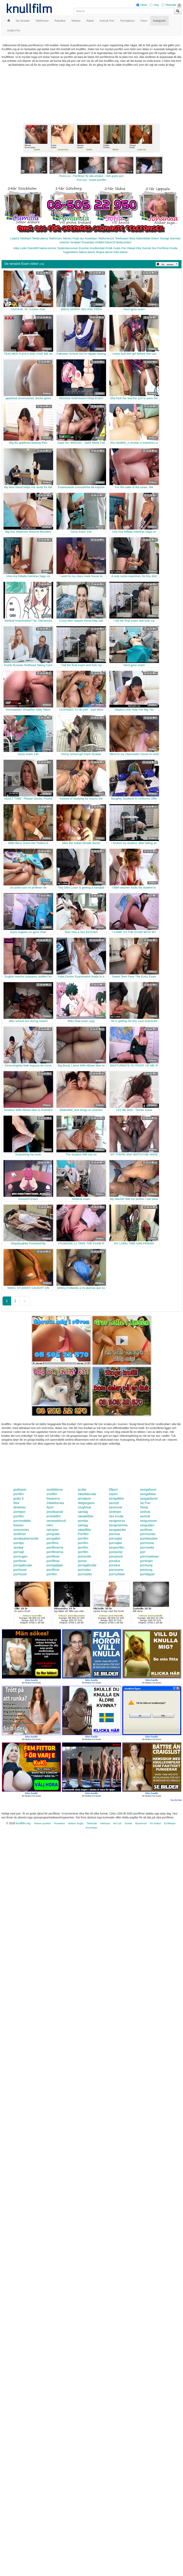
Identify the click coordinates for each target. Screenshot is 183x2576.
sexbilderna (54, 1489)
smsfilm (51, 1494)
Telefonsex (55, 238)
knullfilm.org (23, 1823)
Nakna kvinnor (48, 248)
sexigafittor (116, 1498)
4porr (50, 1507)
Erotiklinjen (170, 1823)
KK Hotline (155, 1823)
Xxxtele (128, 1823)
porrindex (84, 1569)
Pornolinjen (91, 1827)
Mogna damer (104, 252)
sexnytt (114, 1503)
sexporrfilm (116, 1547)
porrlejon (19, 1511)
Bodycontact (123, 242)
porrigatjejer (54, 1565)
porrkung (146, 1565)
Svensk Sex (149, 248)
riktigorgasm (86, 1503)
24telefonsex (55, 1503)
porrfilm (18, 1494)
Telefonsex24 (106, 238)
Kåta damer (121, 252)
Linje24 (14, 238)
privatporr (84, 1498)
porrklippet (147, 1574)
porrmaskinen (149, 1556)
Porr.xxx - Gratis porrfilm (91, 179)
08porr (113, 1489)
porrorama (116, 1569)
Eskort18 (110, 242)
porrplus (114, 1561)
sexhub (145, 1511)
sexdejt (18, 1547)
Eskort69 (33, 248)
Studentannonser (67, 248)
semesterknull (56, 1520)
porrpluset (116, 1556)
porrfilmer (53, 1556)
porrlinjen (146, 1561)
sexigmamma (118, 1525)
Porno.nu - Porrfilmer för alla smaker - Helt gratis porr (91, 176)
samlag (83, 1511)
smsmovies (21, 1529)
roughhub (84, 1507)
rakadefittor (85, 1516)
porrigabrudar (22, 1565)
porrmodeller (22, 1520)
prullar (82, 1489)
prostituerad (54, 1511)
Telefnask (105, 1823)
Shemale (170, 4)
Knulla (173, 248)
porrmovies (147, 1534)
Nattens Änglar (75, 1823)
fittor (16, 1503)
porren (82, 1561)
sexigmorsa (117, 1520)
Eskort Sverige (160, 238)
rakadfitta (84, 1529)
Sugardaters (70, 252)
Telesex (67, 238)
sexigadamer (149, 1498)
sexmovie (115, 1507)
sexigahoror (148, 1489)
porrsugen (20, 1556)
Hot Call (117, 1823)
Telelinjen (25, 238)
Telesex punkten (42, 1823)
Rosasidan (88, 242)
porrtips (83, 1520)
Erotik (108, 248)
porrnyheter (117, 1574)
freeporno (53, 1498)
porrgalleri (53, 1538)
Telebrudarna (40, 238)
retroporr (52, 1529)
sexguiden (147, 1525)
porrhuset (20, 1569)
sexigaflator (148, 1494)
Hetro (143, 4)
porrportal (115, 1552)
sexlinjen (115, 1511)
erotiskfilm (53, 1516)
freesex (18, 1525)
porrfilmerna (54, 1547)
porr (143, 1552)
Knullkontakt (97, 248)
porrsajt (18, 1552)
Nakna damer (87, 252)
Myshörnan (141, 1823)
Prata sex (78, 238)
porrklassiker (149, 1538)
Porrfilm (83, 1534)
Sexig (144, 1507)
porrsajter (115, 1538)
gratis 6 (18, 1498)
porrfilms (52, 1543)
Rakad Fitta (134, 248)
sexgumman (148, 1520)
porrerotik (84, 1556)
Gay (156, 4)
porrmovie (147, 1543)
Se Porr (145, 1503)
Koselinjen (91, 238)
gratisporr (20, 1489)
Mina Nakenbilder (140, 238)
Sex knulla (116, 1516)
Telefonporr (122, 238)
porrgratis (53, 1534)
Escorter (84, 248)
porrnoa (114, 1534)
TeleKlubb (92, 1823)
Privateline (59, 1823)
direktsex (19, 1507)
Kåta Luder (20, 248)
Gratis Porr (120, 248)
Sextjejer (75, 242)
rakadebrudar (87, 1494)
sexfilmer (146, 1529)
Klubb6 (99, 242)
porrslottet (85, 1574)
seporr (113, 1494)
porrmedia (147, 1547)
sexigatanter (117, 1529)
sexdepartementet (25, 1538)
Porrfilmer (163, 248)
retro (49, 1525)
